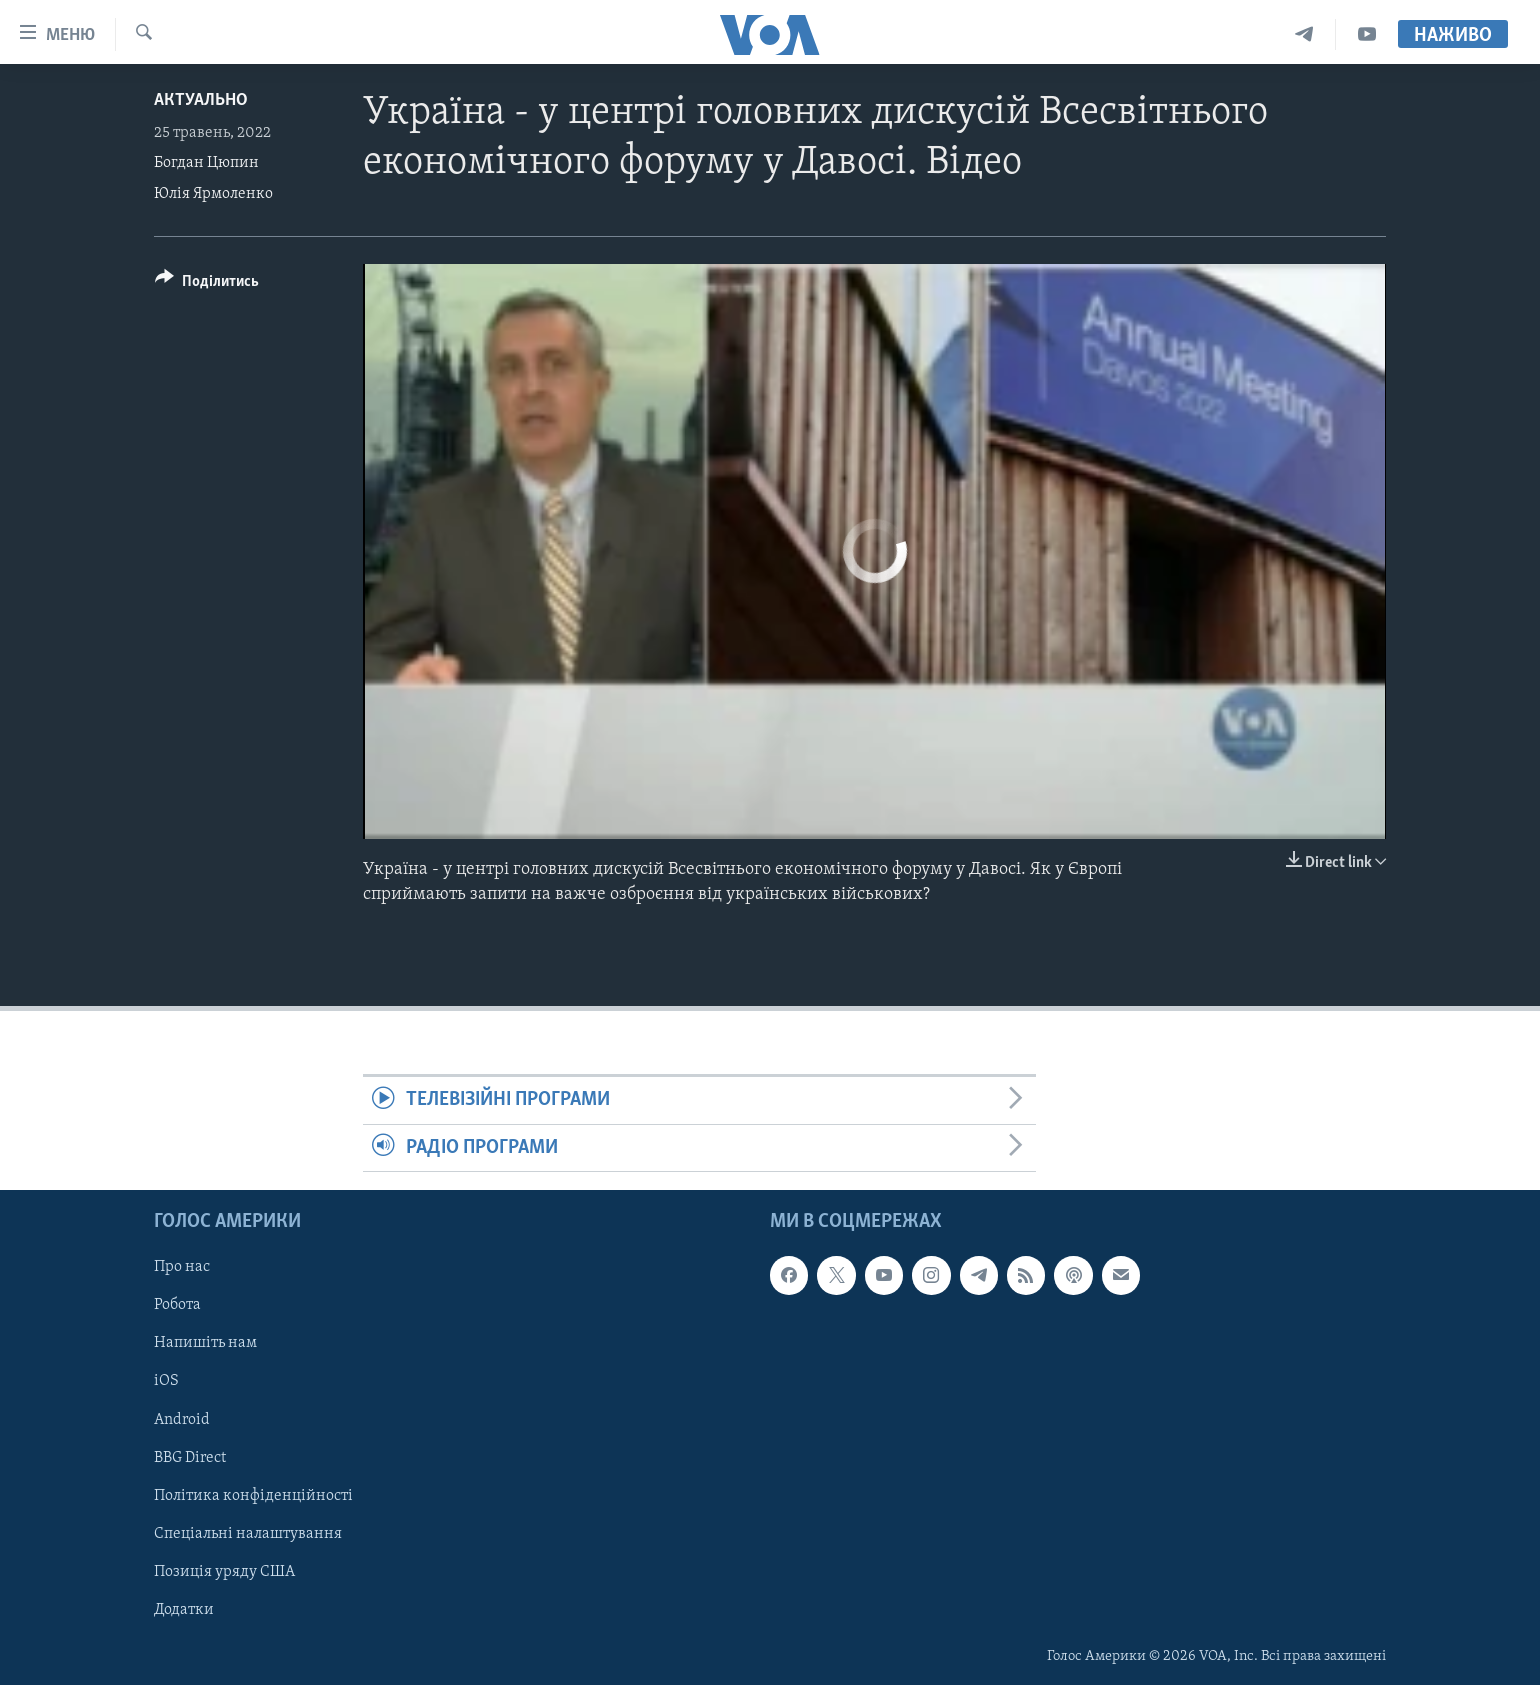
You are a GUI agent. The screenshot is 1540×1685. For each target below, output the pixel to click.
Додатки (184, 1610)
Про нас (182, 1267)
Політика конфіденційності (253, 1496)
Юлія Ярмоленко (213, 194)
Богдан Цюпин (206, 163)
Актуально (201, 100)
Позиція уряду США (224, 1572)
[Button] (207, 284)
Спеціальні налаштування (248, 1534)
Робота (177, 1305)
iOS (166, 1382)
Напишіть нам (205, 1344)
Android (182, 1420)
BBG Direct (190, 1458)
